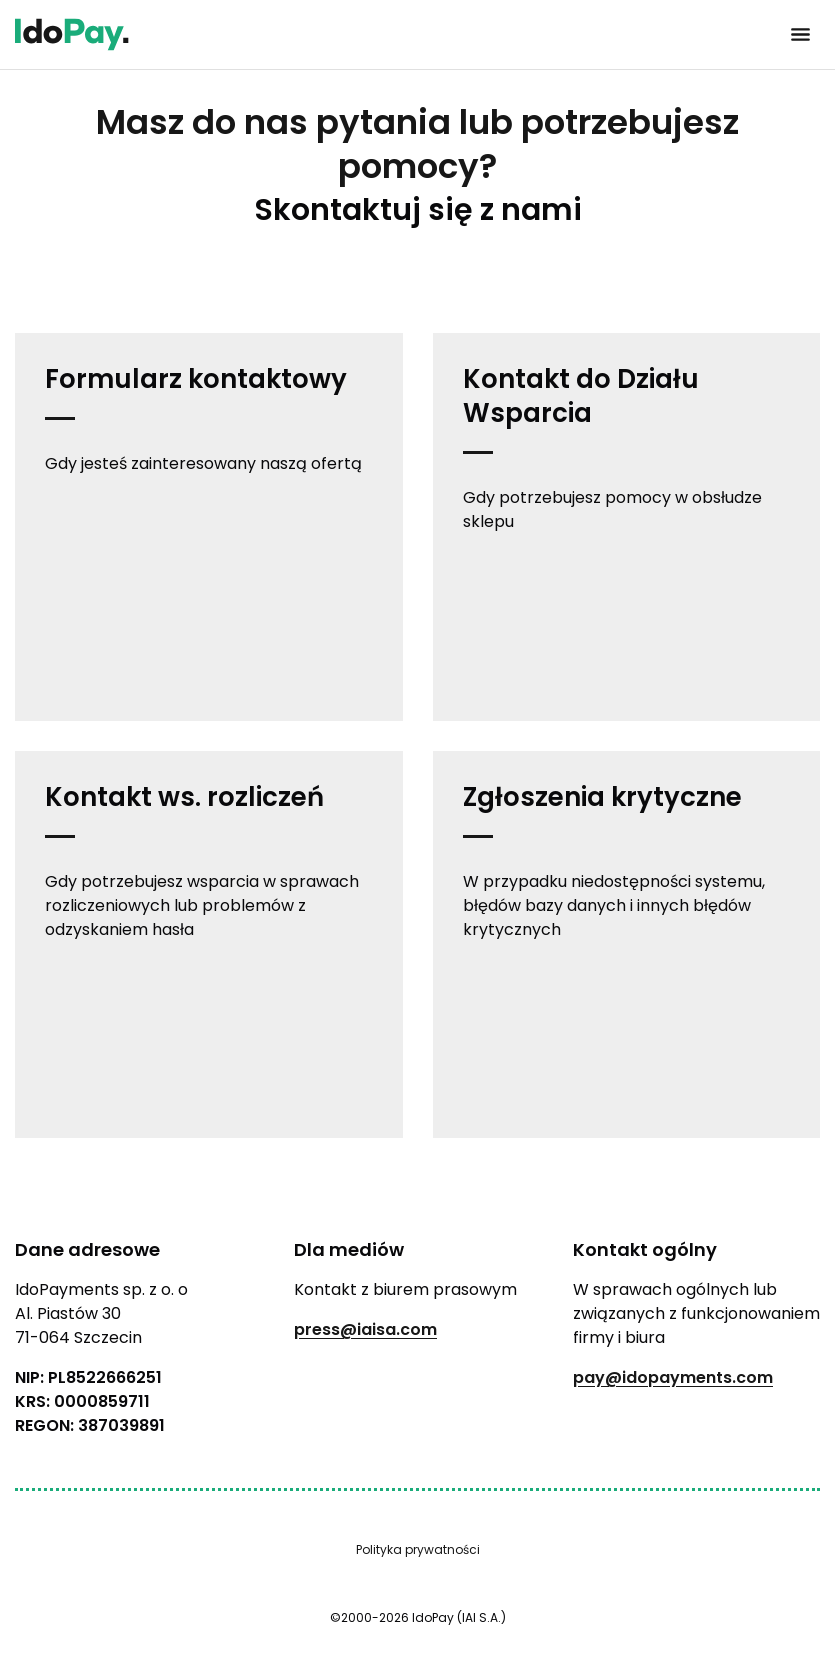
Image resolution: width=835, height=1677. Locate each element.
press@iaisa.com (365, 1329)
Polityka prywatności (418, 1549)
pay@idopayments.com (673, 1377)
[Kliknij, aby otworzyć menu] (800, 35)
